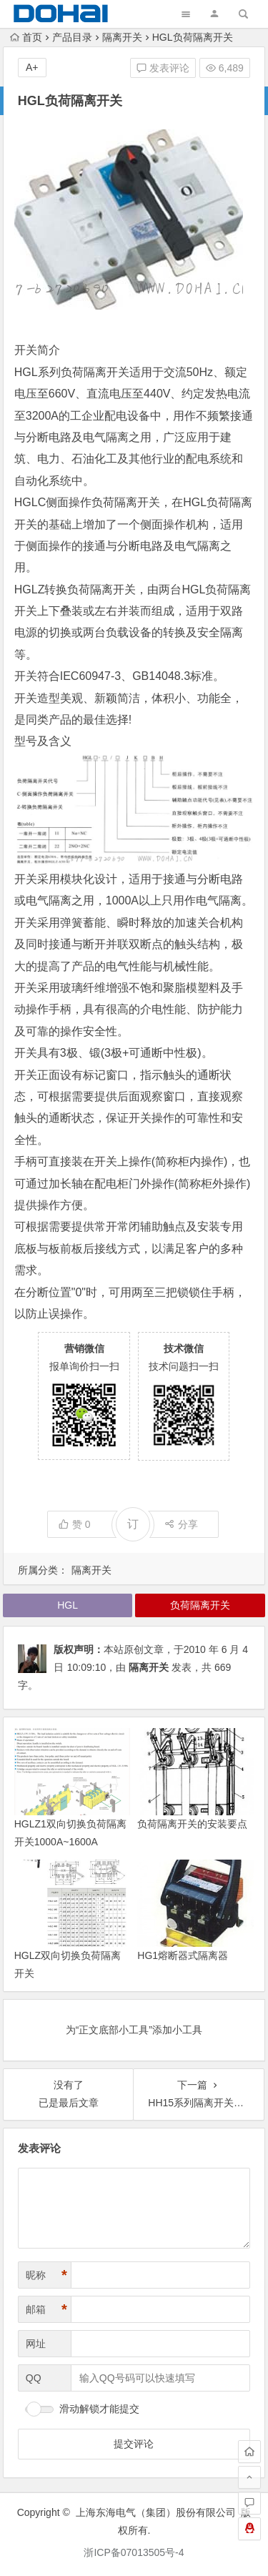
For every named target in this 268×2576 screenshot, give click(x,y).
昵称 (46, 2275)
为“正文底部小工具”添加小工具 (134, 2029)
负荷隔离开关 (125, 502)
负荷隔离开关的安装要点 (192, 1824)
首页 (26, 37)
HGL (26, 372)
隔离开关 (122, 37)
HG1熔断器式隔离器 (182, 1955)
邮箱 (46, 2309)
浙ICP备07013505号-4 (134, 2552)
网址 (36, 2343)
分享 (181, 1524)
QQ (33, 2378)
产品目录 (72, 37)
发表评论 (163, 68)
